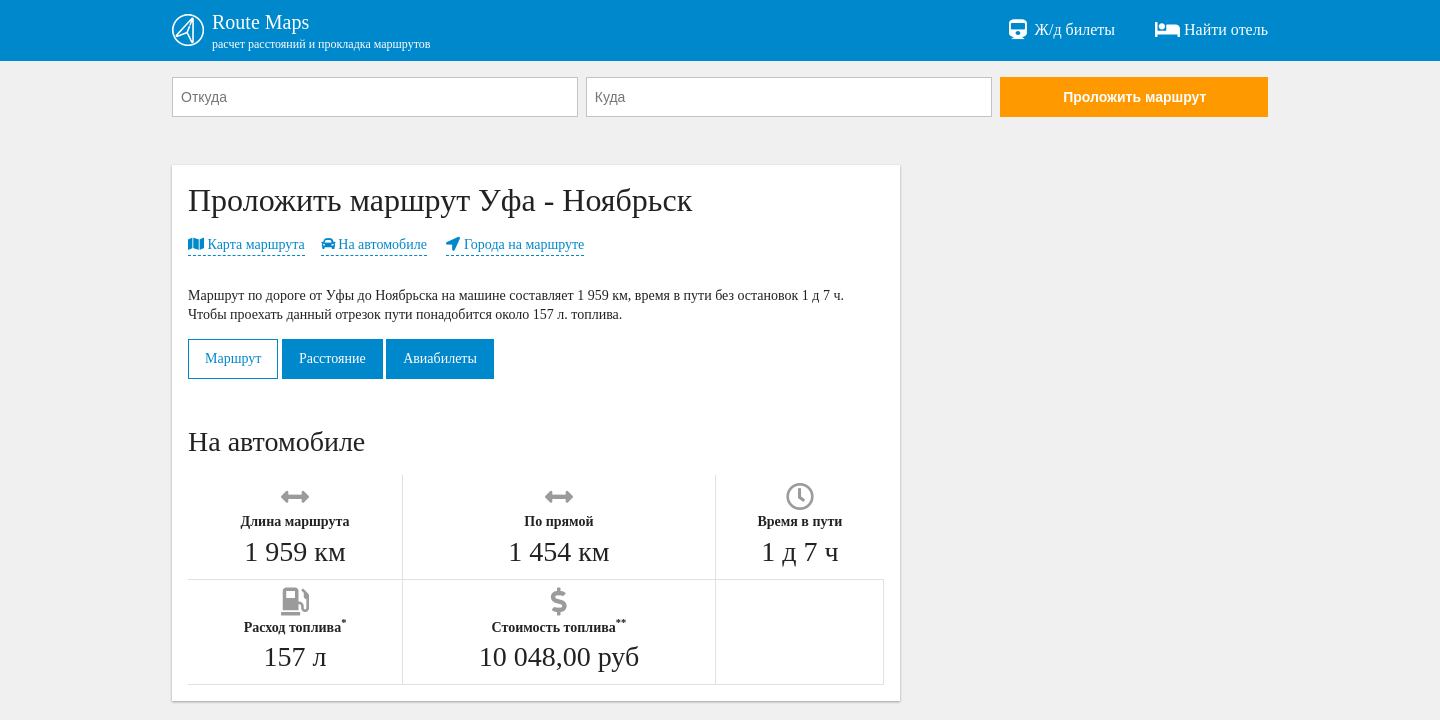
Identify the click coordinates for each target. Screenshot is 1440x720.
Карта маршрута (246, 244)
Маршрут (233, 358)
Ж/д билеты (1060, 30)
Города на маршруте (515, 244)
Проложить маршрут (1134, 97)
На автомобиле (374, 244)
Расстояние (332, 358)
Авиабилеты (440, 358)
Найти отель (1211, 30)
